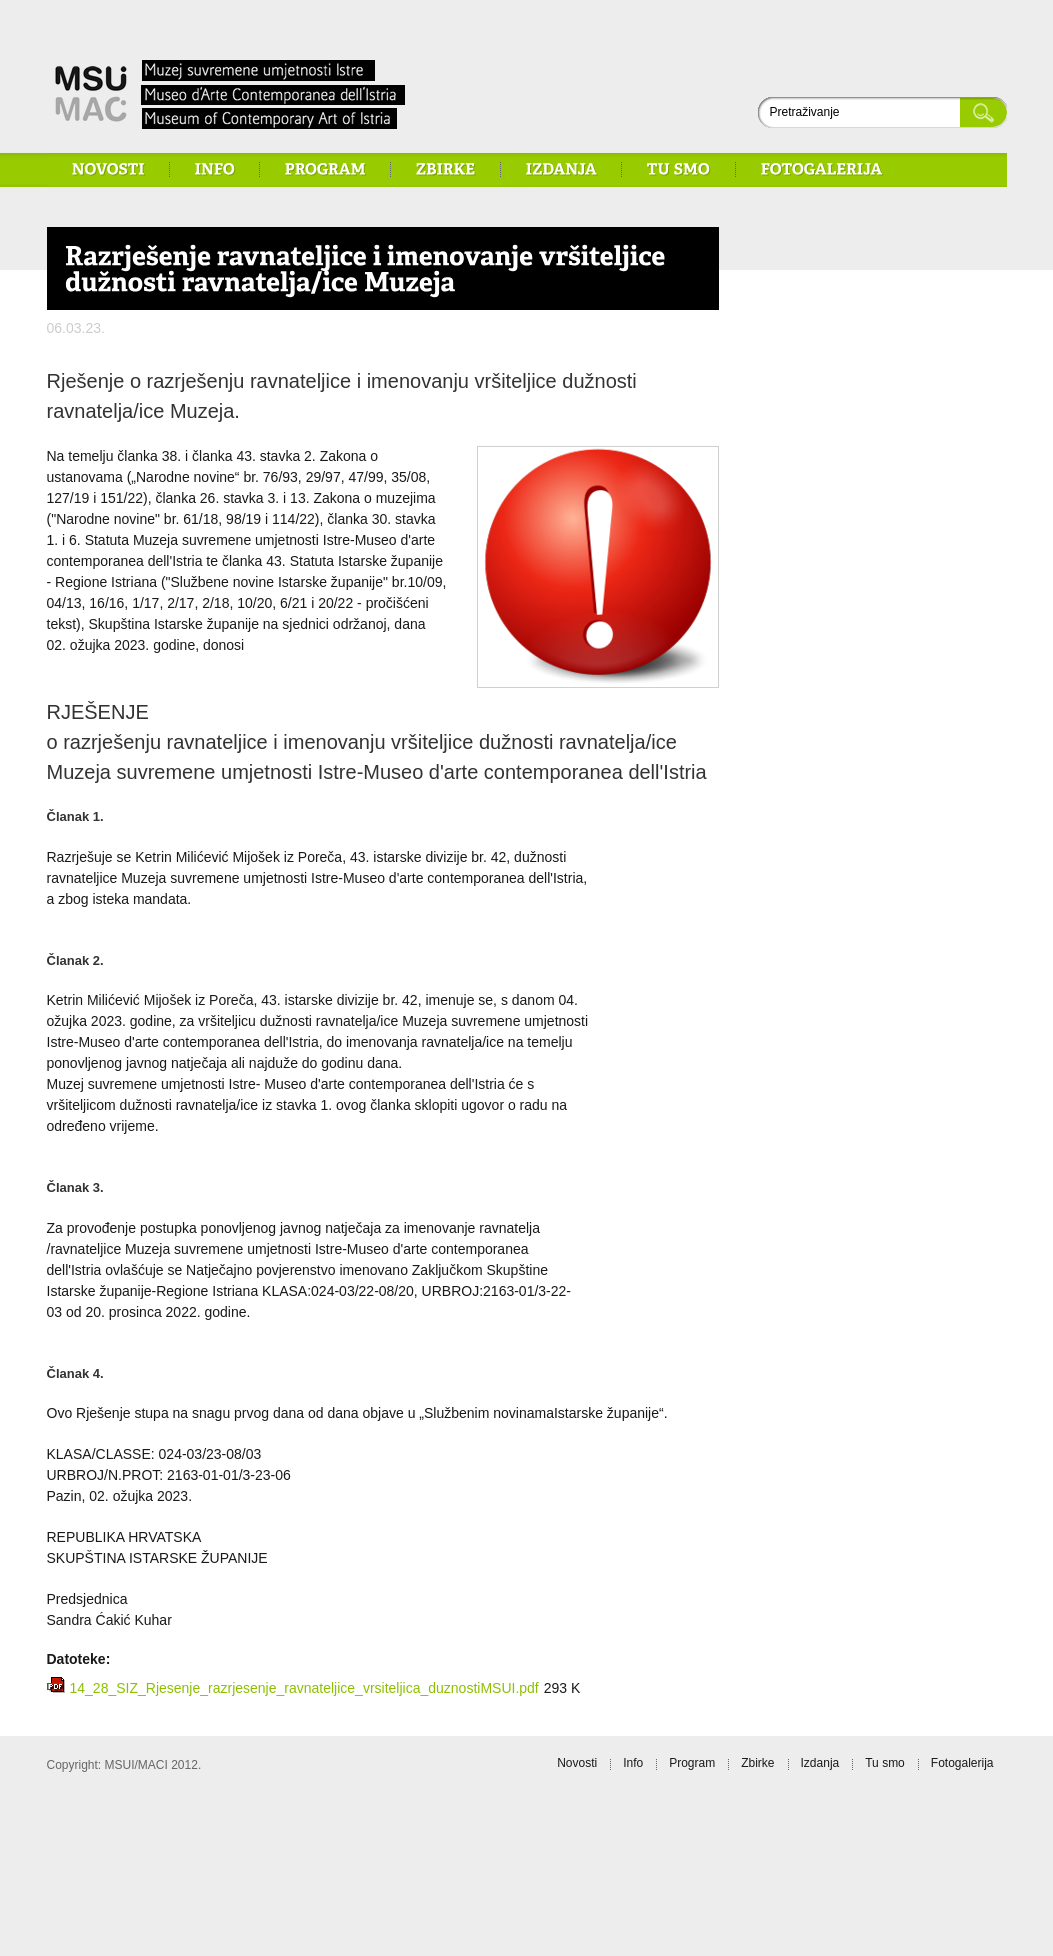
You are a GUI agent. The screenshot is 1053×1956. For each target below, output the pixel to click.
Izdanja (820, 1763)
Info (633, 1763)
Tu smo (885, 1763)
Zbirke (757, 1763)
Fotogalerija (962, 1763)
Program (692, 1763)
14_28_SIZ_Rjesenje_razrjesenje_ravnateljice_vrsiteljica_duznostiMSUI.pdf (304, 1688)
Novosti (577, 1763)
